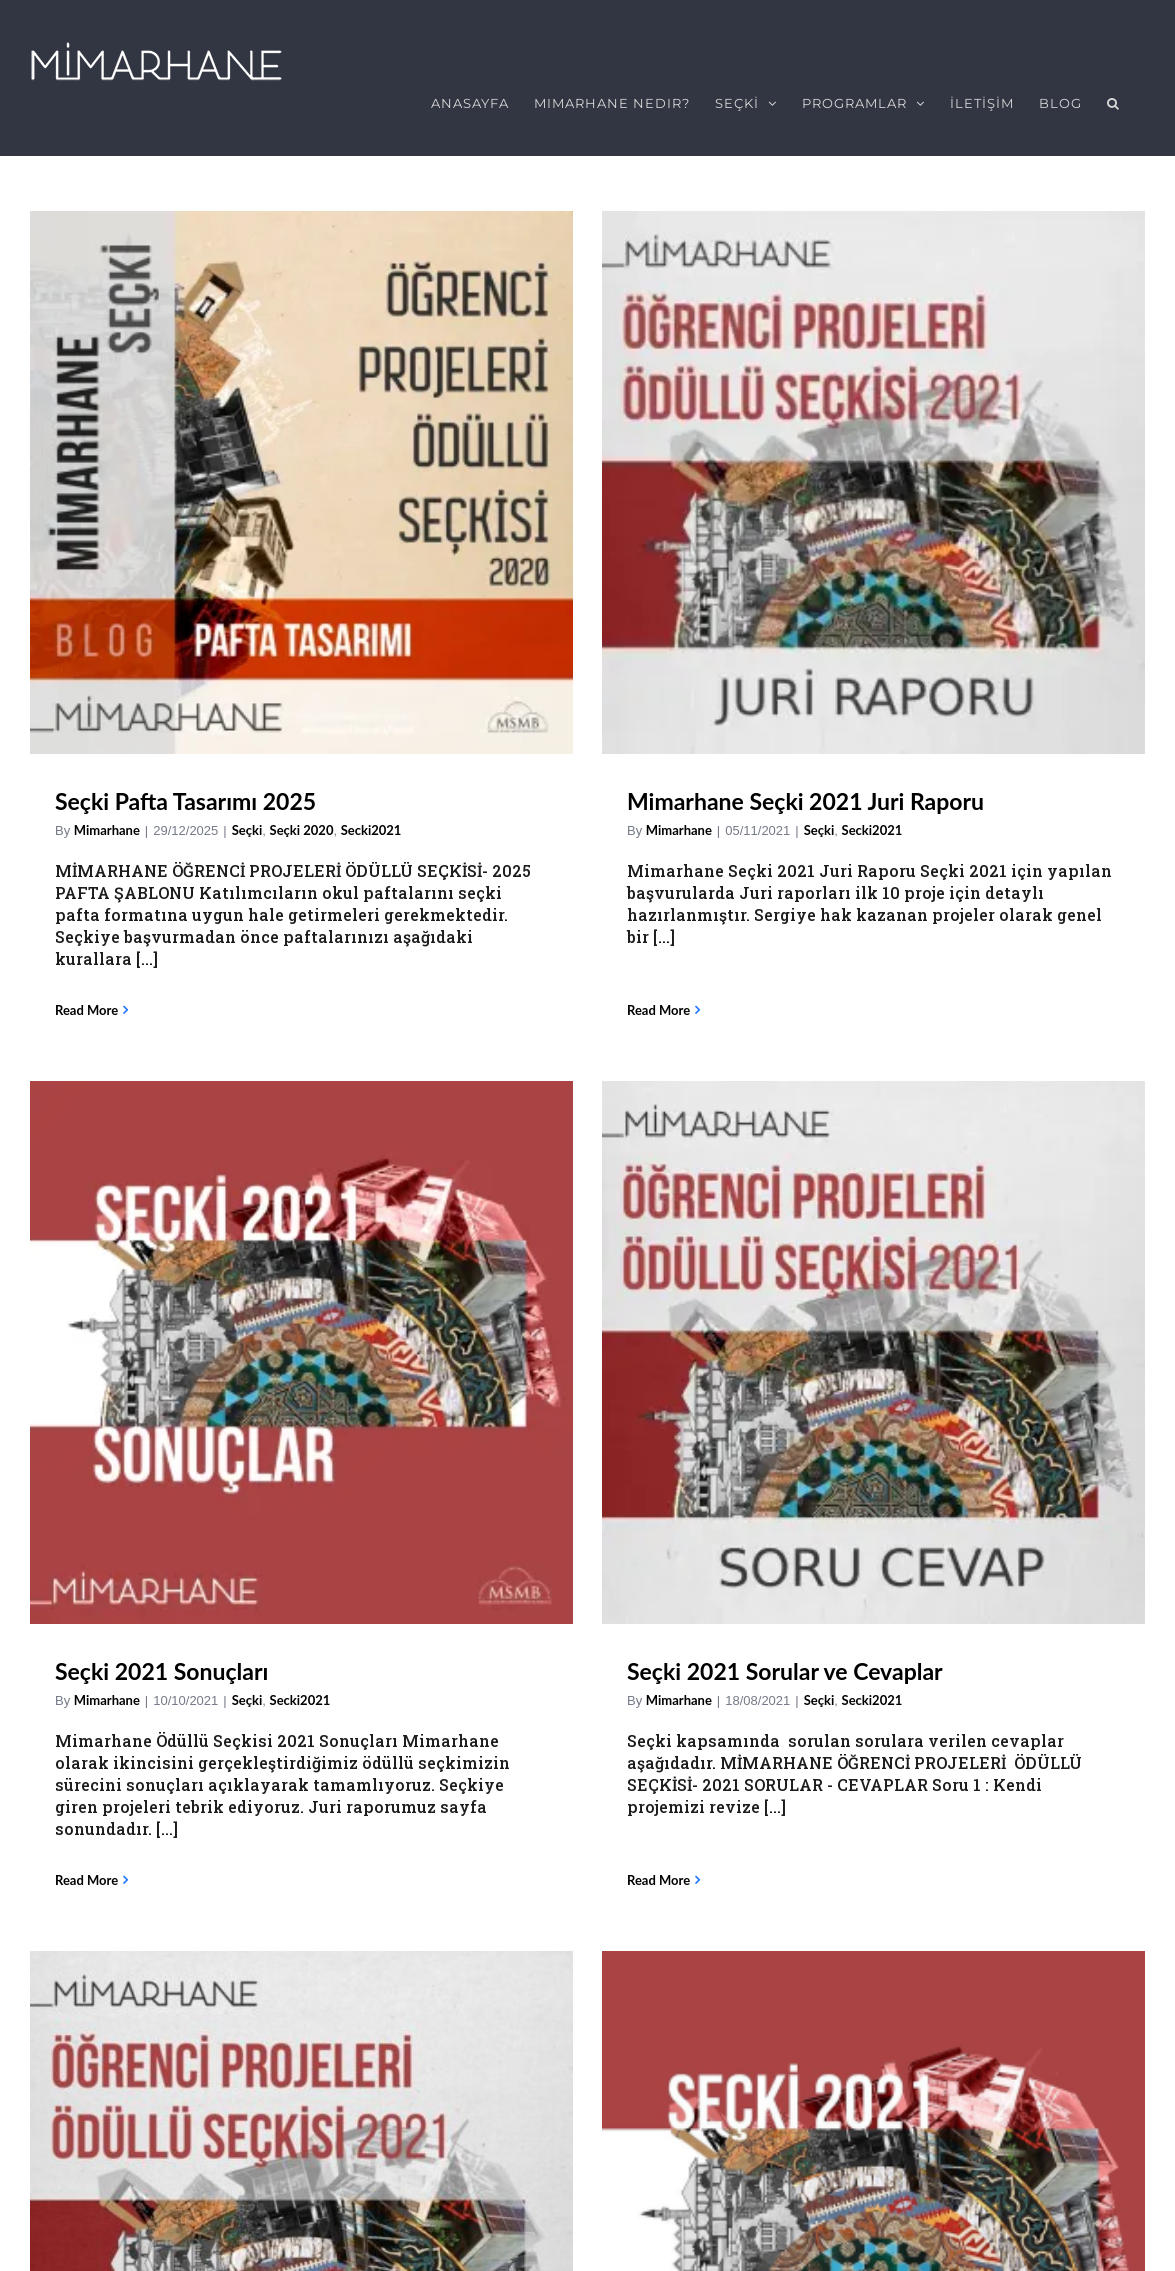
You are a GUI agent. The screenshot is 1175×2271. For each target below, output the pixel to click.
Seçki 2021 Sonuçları (733, 790)
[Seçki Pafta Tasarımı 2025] (301, 471)
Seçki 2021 (683, 1076)
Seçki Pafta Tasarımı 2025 (185, 790)
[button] (1113, 103)
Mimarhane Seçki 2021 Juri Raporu (519, 790)
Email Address (86, 2012)
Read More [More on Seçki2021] (372, 1807)
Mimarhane (107, 819)
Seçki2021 (394, 1619)
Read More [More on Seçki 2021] (658, 1263)
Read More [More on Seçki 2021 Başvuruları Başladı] (86, 1760)
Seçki (247, 819)
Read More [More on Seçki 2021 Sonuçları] (658, 999)
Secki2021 (586, 819)
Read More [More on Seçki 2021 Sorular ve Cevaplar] (944, 977)
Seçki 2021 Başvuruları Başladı (211, 1617)
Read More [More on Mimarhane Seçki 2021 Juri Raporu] (372, 977)
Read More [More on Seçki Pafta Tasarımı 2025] (86, 999)
